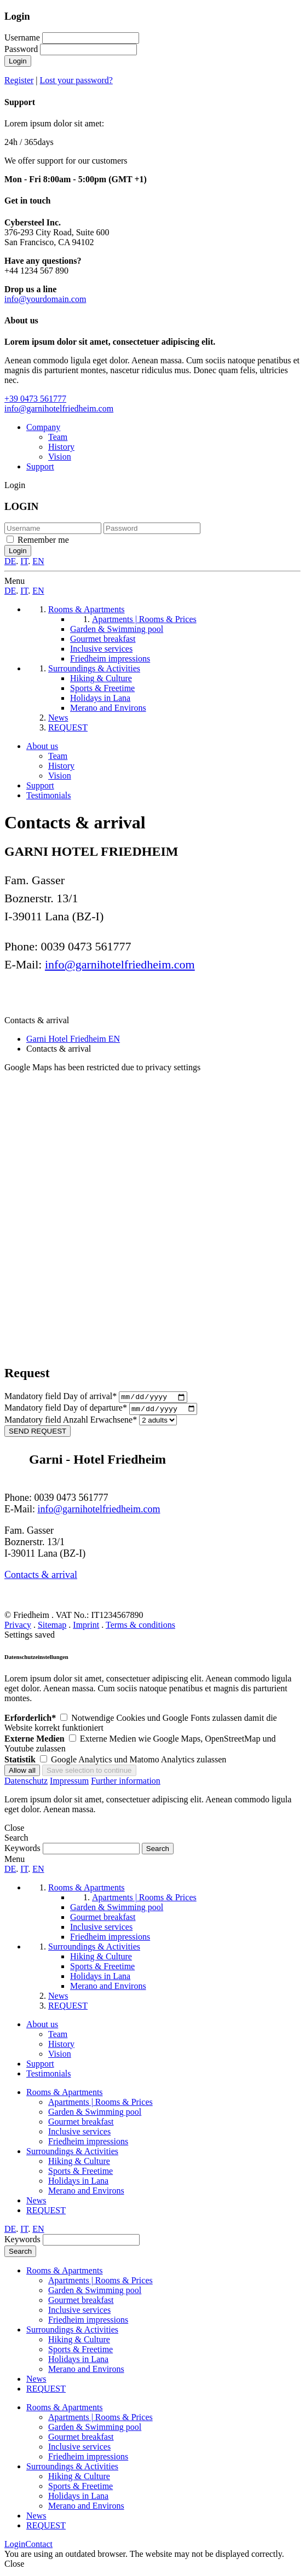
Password (21, 49)
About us (42, 746)
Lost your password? (76, 80)
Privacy (17, 1627)
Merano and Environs (86, 2193)
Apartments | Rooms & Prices (100, 2104)
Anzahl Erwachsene (71, 1422)
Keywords (22, 1850)
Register (18, 80)
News (36, 2203)
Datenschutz (26, 1783)
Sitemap (52, 1627)
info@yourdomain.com (45, 299)
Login (18, 61)
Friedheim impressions (88, 2144)
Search (20, 2254)
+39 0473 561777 (35, 398)
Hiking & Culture (79, 2163)
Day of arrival (61, 1397)
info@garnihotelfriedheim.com (58, 408)
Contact (39, 2546)
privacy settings (172, 1067)
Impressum (69, 1783)
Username (22, 37)
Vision (59, 456)
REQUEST (46, 2213)
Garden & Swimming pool (94, 2114)
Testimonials (48, 795)
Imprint (86, 1627)
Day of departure (66, 1410)
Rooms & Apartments (64, 2094)
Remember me (43, 539)
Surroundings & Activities (72, 2154)
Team (57, 437)
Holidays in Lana (78, 2183)
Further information (125, 1783)
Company (43, 427)
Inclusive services (79, 2134)
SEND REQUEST (37, 1434)
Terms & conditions (140, 1627)
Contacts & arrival (40, 1577)
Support (40, 466)
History (61, 446)
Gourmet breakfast (81, 2124)
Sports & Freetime (80, 2173)
